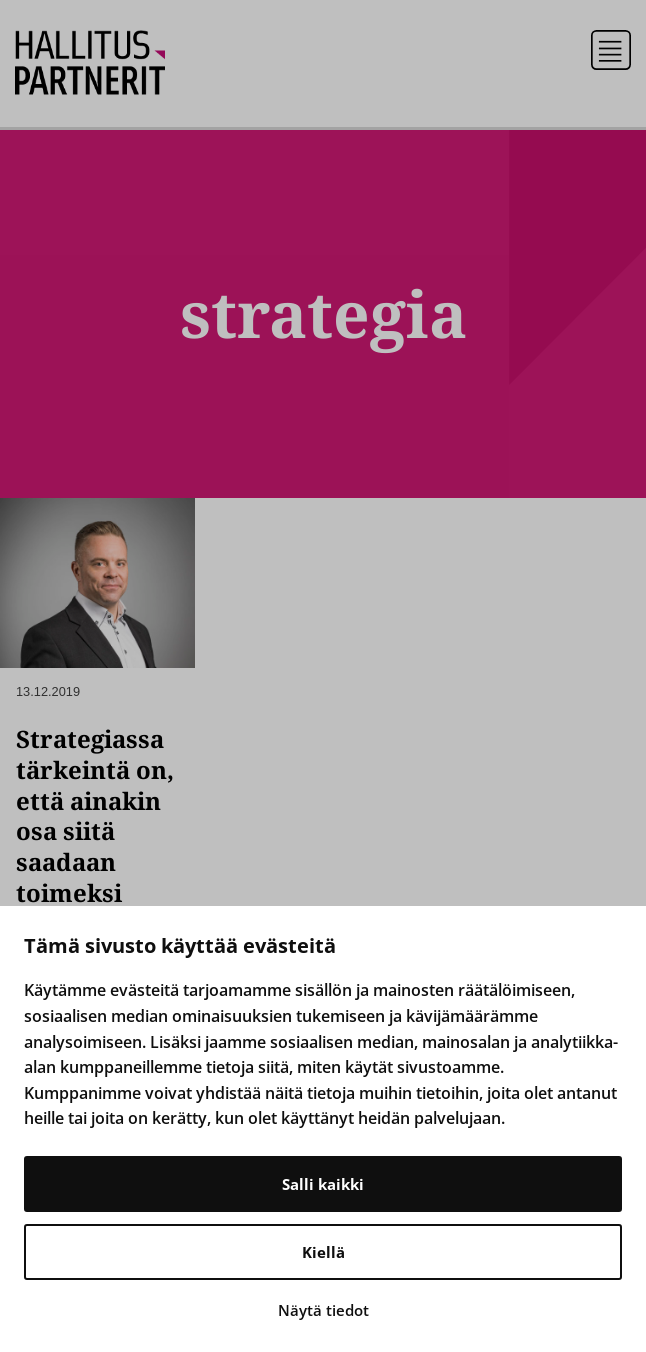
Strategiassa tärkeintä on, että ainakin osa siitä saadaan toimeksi (95, 815)
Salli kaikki (323, 1184)
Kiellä (323, 1252)
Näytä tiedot (323, 1310)
